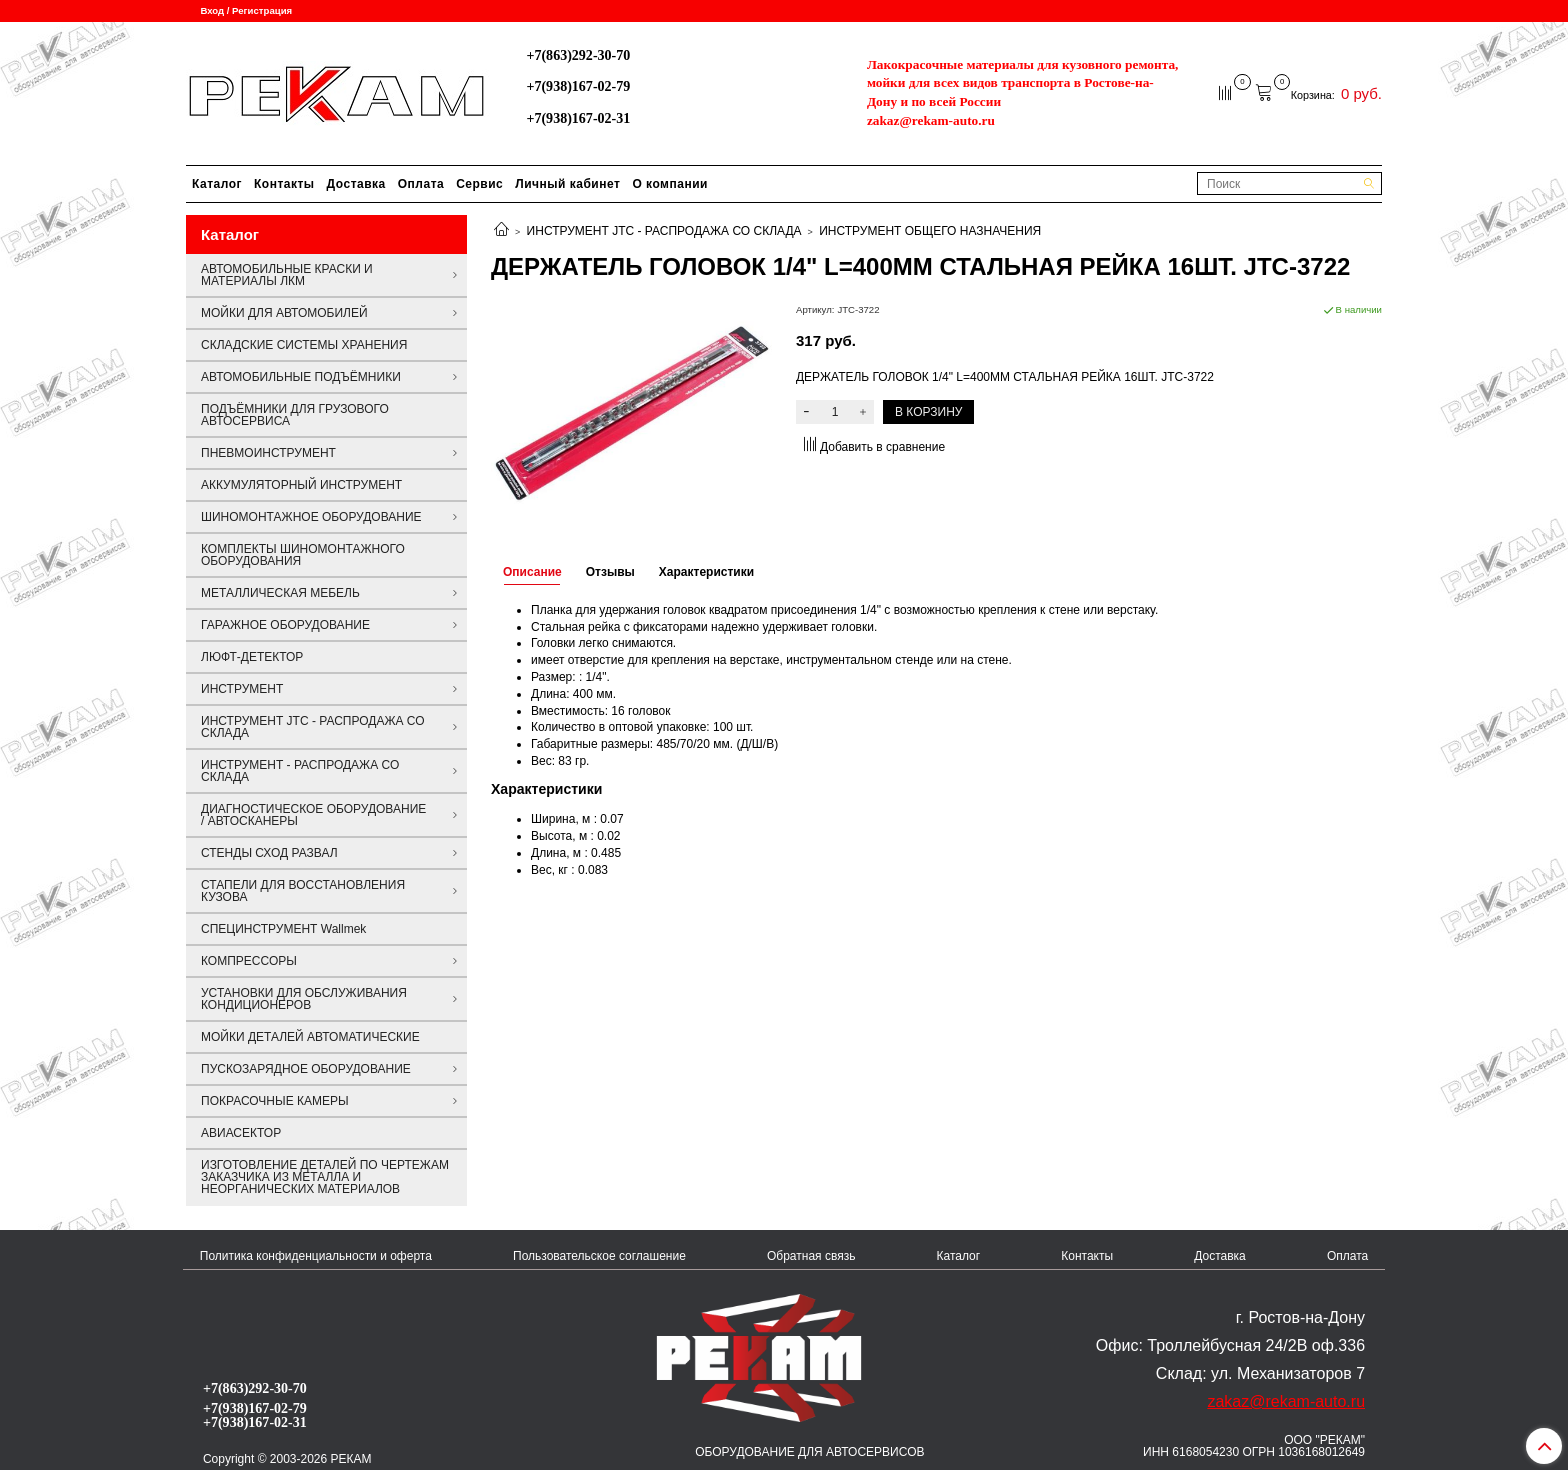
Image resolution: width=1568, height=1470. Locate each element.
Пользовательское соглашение (599, 1256)
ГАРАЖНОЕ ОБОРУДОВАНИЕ (285, 625)
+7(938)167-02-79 (578, 86)
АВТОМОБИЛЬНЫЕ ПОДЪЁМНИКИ (301, 377)
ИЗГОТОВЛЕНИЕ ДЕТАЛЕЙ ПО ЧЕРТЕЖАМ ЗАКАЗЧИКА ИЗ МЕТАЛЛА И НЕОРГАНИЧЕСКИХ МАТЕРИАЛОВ (325, 1177)
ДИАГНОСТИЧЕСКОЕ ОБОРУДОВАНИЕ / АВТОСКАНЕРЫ (313, 815)
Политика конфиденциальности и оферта (316, 1256)
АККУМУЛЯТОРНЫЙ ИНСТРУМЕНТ (301, 485)
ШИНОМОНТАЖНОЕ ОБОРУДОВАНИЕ (311, 517)
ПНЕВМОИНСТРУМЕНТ (268, 453)
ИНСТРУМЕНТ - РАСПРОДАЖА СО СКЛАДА (300, 771)
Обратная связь (811, 1256)
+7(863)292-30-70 (578, 55)
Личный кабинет (567, 184)
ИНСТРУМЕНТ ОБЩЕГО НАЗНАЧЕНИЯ (930, 231)
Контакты (284, 184)
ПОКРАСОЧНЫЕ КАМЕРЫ (275, 1101)
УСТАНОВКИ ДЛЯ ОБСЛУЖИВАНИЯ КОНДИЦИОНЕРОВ (304, 999)
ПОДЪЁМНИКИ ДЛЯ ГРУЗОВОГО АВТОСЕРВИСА (295, 415)
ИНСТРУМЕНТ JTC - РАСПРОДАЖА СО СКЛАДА (664, 231)
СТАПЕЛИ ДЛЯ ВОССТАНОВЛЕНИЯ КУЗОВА (303, 891)
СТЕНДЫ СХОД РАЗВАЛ (269, 853)
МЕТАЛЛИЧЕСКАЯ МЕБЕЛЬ (280, 593)
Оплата (421, 184)
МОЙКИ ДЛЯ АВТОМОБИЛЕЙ (284, 313)
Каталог (217, 184)
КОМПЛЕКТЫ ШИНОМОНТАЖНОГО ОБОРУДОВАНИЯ (303, 555)
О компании (670, 184)
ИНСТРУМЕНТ (242, 689)
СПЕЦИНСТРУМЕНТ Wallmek (283, 929)
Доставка (356, 184)
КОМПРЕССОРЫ (249, 961)
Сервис (479, 184)
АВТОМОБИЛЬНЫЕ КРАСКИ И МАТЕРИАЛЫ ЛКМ (287, 275)
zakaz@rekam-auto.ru (931, 120)
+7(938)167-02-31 (578, 118)
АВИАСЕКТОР (241, 1133)
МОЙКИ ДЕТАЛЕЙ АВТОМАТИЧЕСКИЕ (310, 1037)
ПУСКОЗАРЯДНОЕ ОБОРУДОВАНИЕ (306, 1069)
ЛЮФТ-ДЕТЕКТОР (252, 657)
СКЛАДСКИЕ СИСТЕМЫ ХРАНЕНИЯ (304, 345)
